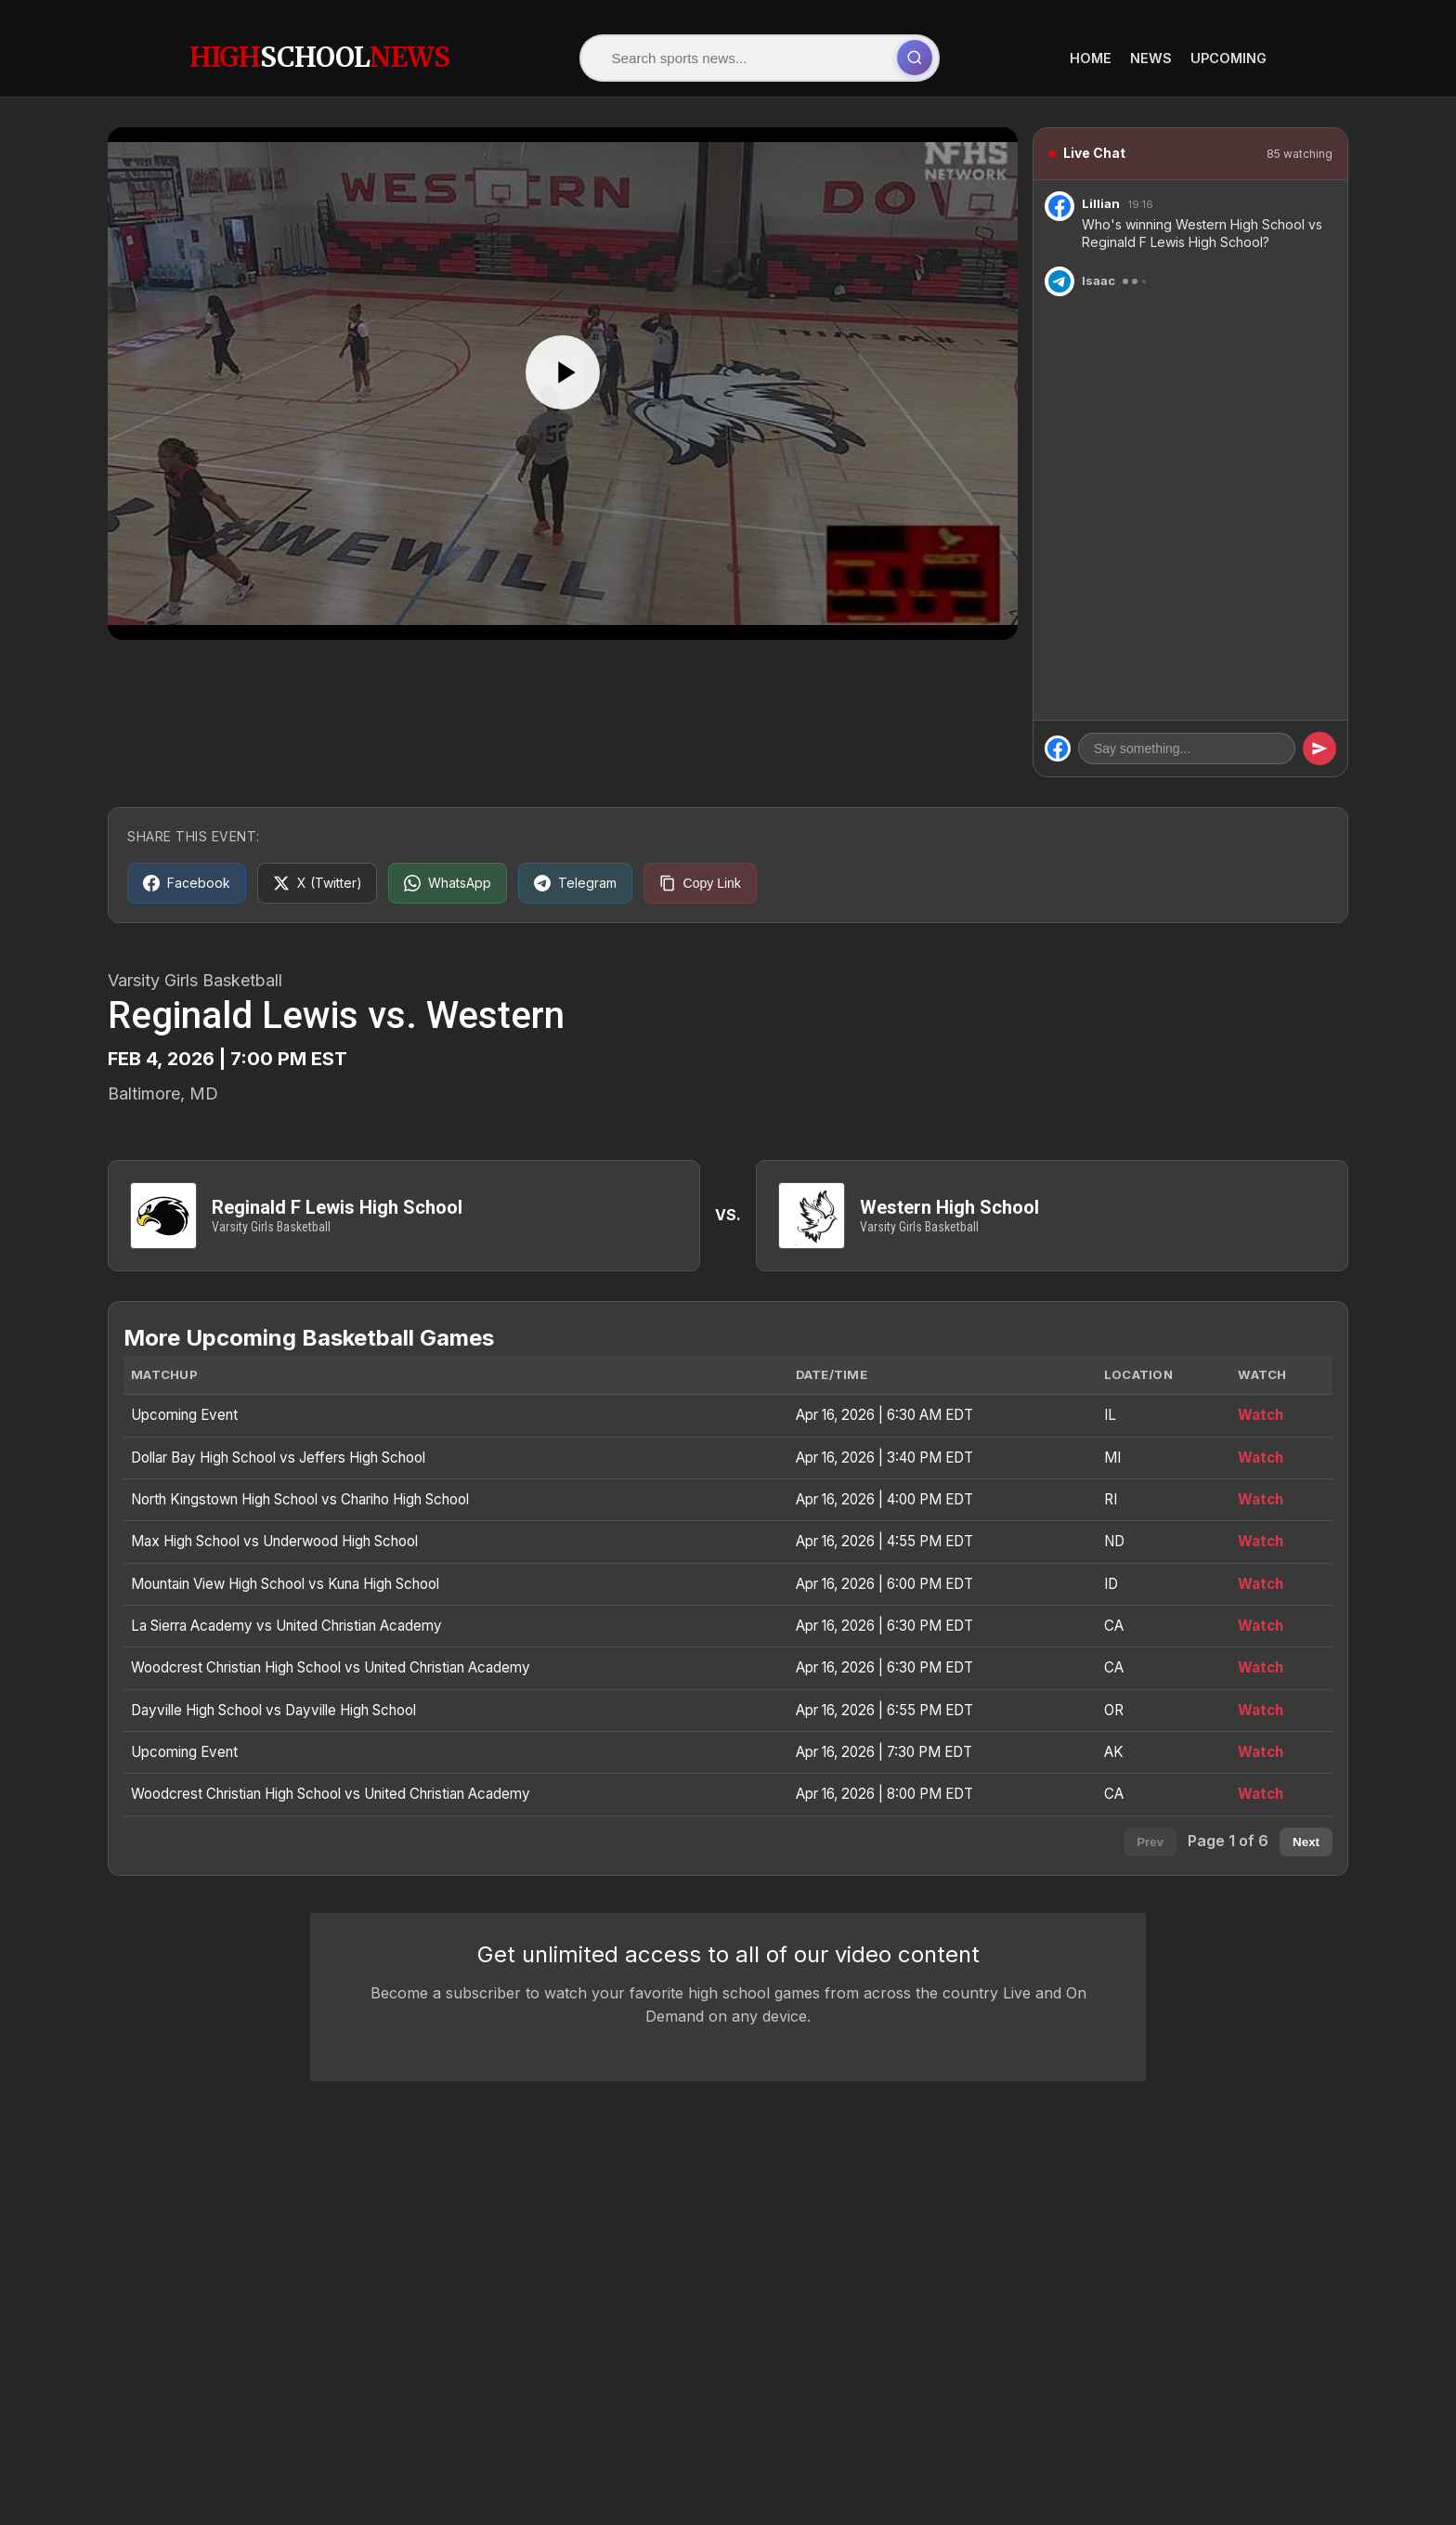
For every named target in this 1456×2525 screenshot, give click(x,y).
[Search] (747, 57)
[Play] (563, 371)
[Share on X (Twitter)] (317, 881)
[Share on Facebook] (186, 881)
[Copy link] (701, 881)
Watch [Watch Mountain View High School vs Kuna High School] (1260, 1584)
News (1151, 57)
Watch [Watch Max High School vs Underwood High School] (1260, 1542)
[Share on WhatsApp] (448, 881)
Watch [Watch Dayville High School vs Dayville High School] (1260, 1710)
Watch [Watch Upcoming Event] (1260, 1416)
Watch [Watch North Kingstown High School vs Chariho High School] (1260, 1499)
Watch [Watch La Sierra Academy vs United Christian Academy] (1260, 1625)
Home (1091, 57)
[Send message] (1319, 747)
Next (1306, 1842)
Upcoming (1228, 57)
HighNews (319, 56)
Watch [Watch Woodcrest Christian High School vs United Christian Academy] (1260, 1668)
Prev (1150, 1842)
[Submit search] (920, 57)
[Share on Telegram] (576, 881)
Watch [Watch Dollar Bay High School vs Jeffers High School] (1260, 1457)
